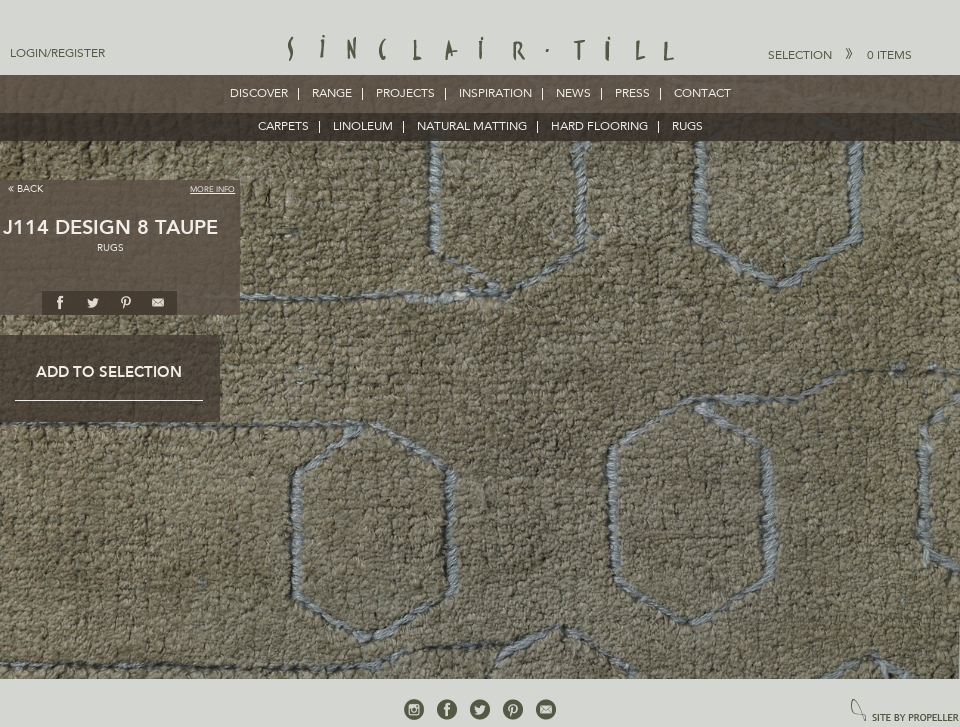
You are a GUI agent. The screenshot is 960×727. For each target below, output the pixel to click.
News (573, 94)
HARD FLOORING (599, 127)
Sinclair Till (480, 50)
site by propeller (905, 711)
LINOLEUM (363, 127)
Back (25, 188)
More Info (212, 190)
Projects (405, 94)
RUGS (687, 127)
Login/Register (57, 54)
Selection (840, 55)
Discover (259, 94)
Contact (702, 94)
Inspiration (495, 94)
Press (632, 94)
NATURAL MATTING (472, 127)
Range (332, 94)
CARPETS (283, 127)
